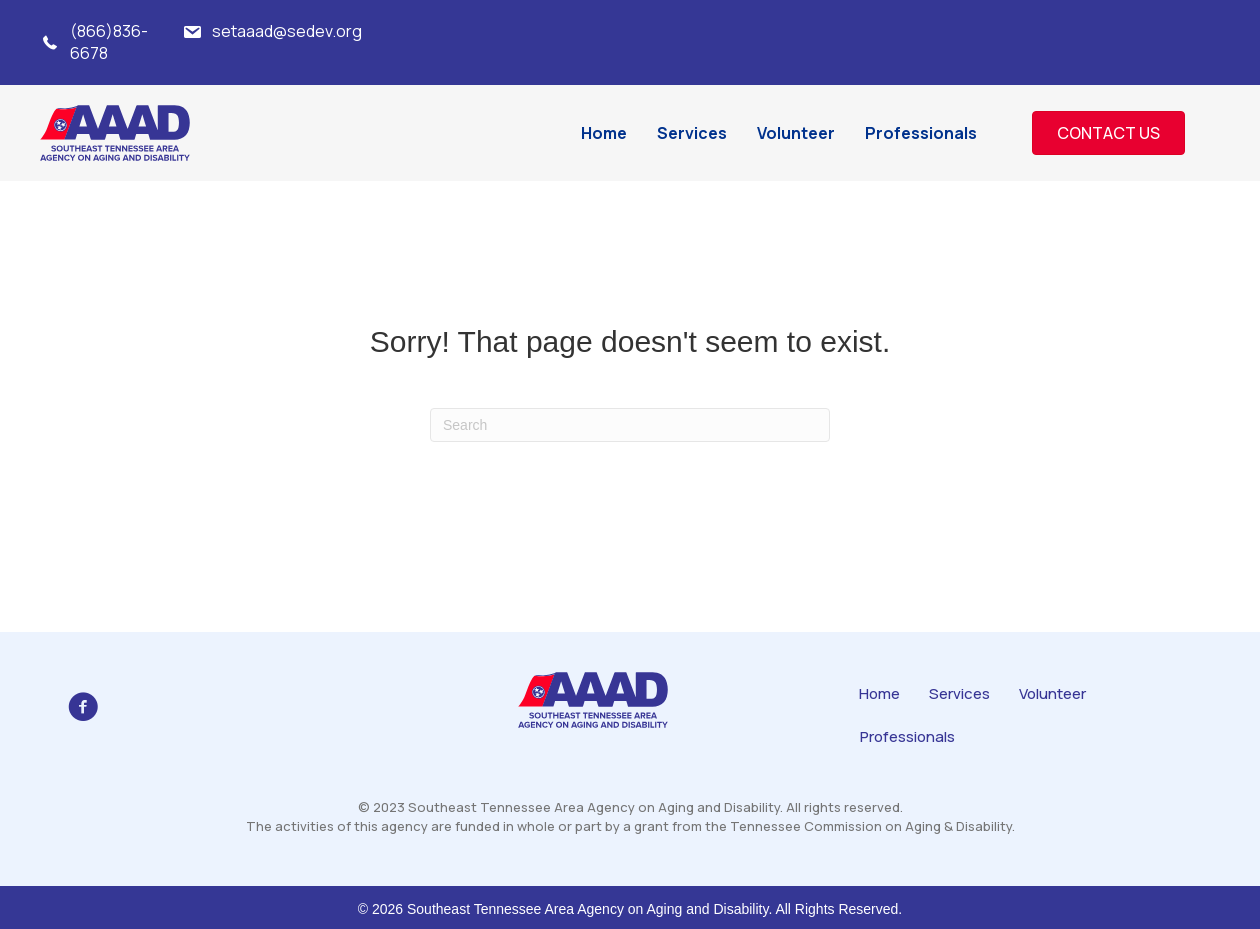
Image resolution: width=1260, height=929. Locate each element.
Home (879, 693)
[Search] (630, 425)
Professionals (907, 736)
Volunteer (1052, 693)
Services (959, 693)
